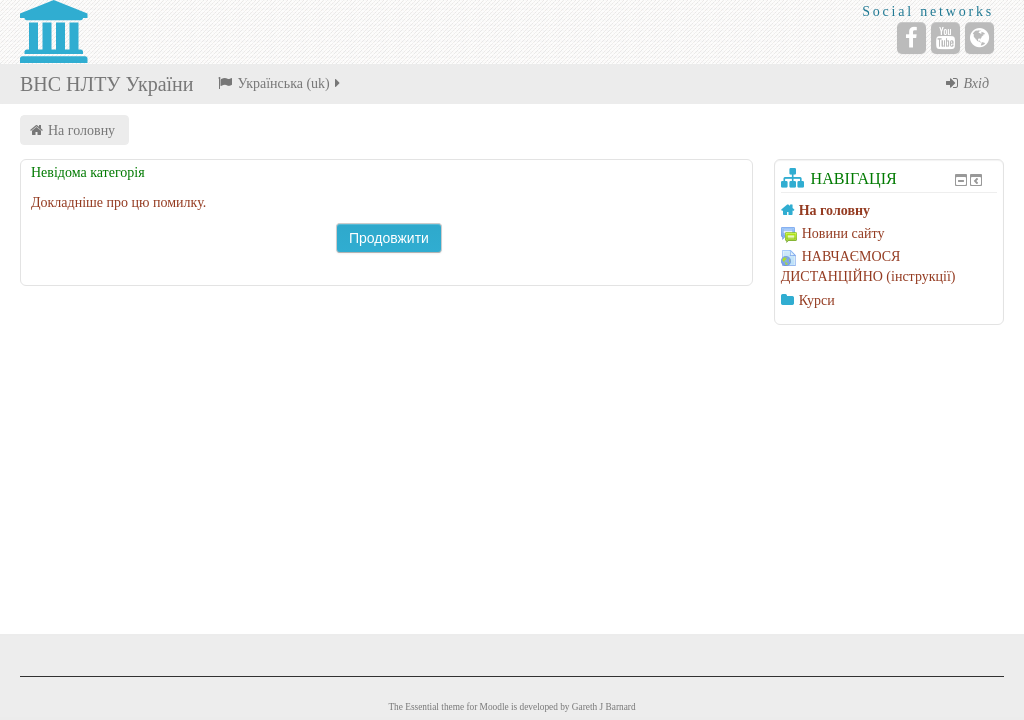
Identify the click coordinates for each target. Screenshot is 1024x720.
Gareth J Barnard (604, 707)
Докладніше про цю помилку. (118, 202)
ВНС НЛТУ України (106, 84)
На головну (81, 130)
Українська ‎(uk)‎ (280, 83)
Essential (422, 707)
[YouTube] (945, 38)
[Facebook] (911, 38)
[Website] (979, 38)
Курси (817, 300)
